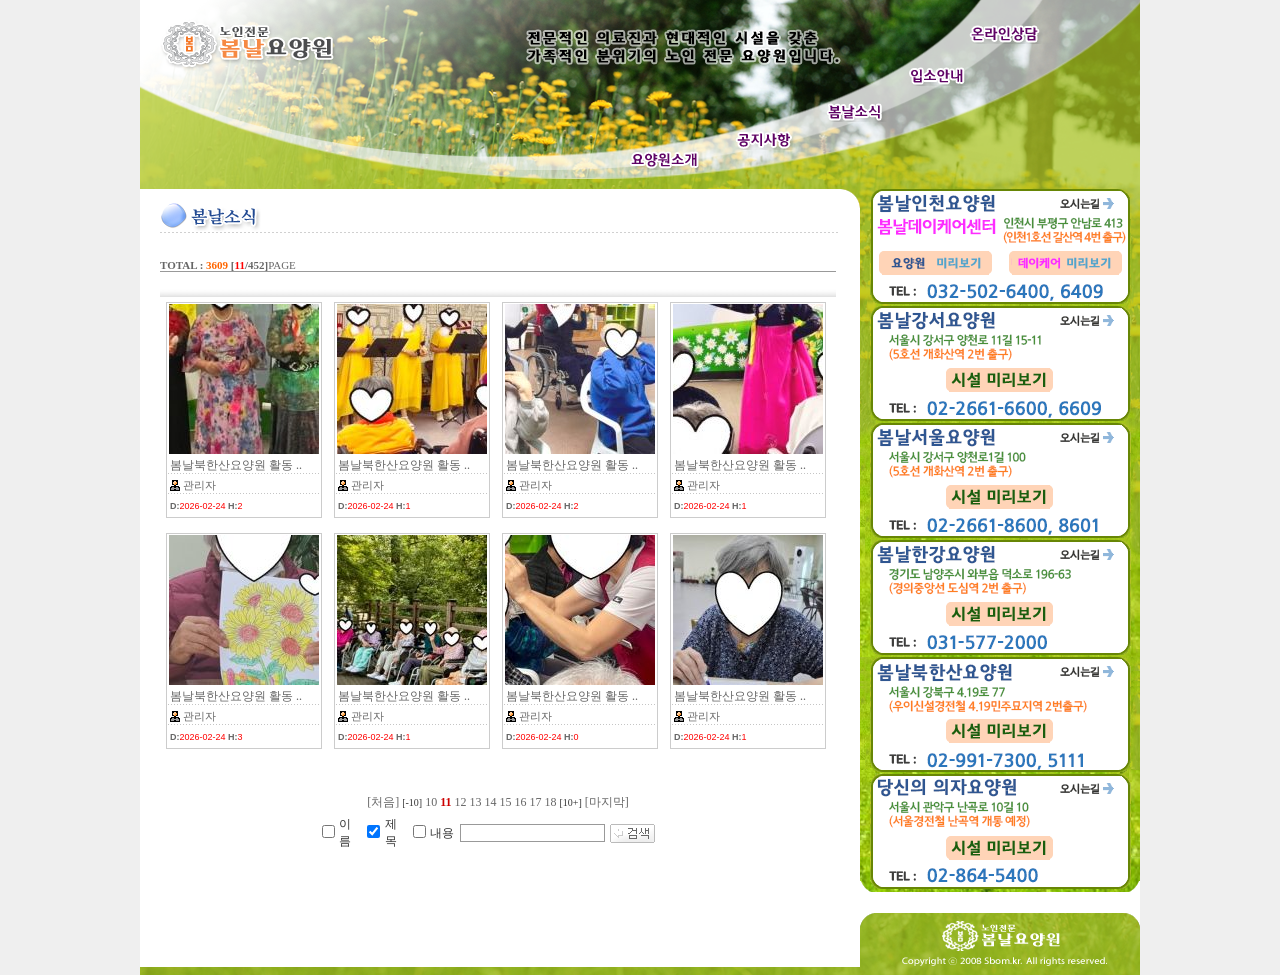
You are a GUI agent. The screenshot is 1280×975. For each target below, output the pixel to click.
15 (506, 802)
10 (431, 802)
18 (551, 802)
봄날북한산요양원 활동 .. (236, 465)
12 (461, 802)
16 (521, 802)
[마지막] (607, 802)
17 (536, 802)
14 (491, 802)
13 (476, 802)
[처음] (383, 802)
